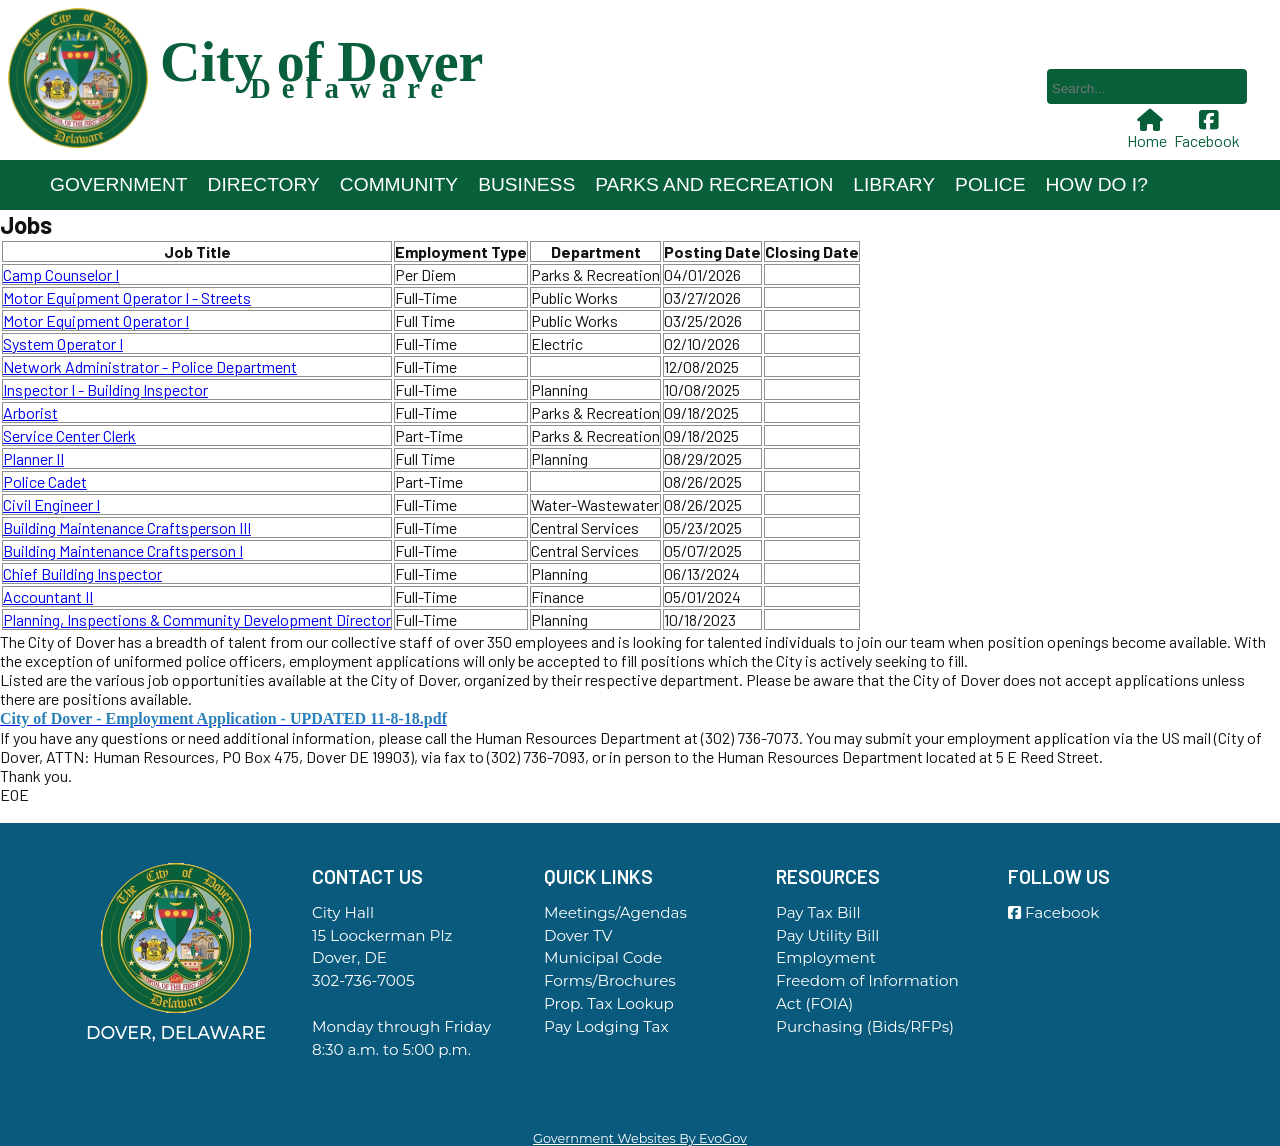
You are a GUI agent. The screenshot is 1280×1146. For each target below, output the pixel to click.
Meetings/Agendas (615, 912)
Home (1149, 129)
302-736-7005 (363, 980)
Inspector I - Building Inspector (105, 389)
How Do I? (1096, 184)
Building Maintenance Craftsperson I (123, 550)
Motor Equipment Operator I (96, 320)
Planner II (33, 458)
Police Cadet (45, 481)
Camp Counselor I (61, 274)
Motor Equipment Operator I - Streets (127, 297)
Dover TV (578, 935)
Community (399, 184)
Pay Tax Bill (818, 912)
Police (990, 184)
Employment (826, 957)
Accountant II (48, 596)
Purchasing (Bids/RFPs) (865, 1026)
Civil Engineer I (51, 504)
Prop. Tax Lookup (609, 1003)
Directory (264, 184)
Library (894, 184)
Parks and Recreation (714, 184)
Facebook (1209, 129)
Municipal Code (603, 957)
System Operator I (63, 343)
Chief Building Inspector (82, 573)
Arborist (30, 412)
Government (119, 184)
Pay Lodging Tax (606, 1026)
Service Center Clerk (69, 435)
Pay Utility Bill (827, 935)
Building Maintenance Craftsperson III (127, 527)
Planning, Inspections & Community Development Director (197, 619)
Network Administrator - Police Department (150, 366)
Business (526, 184)
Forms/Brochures (610, 980)
